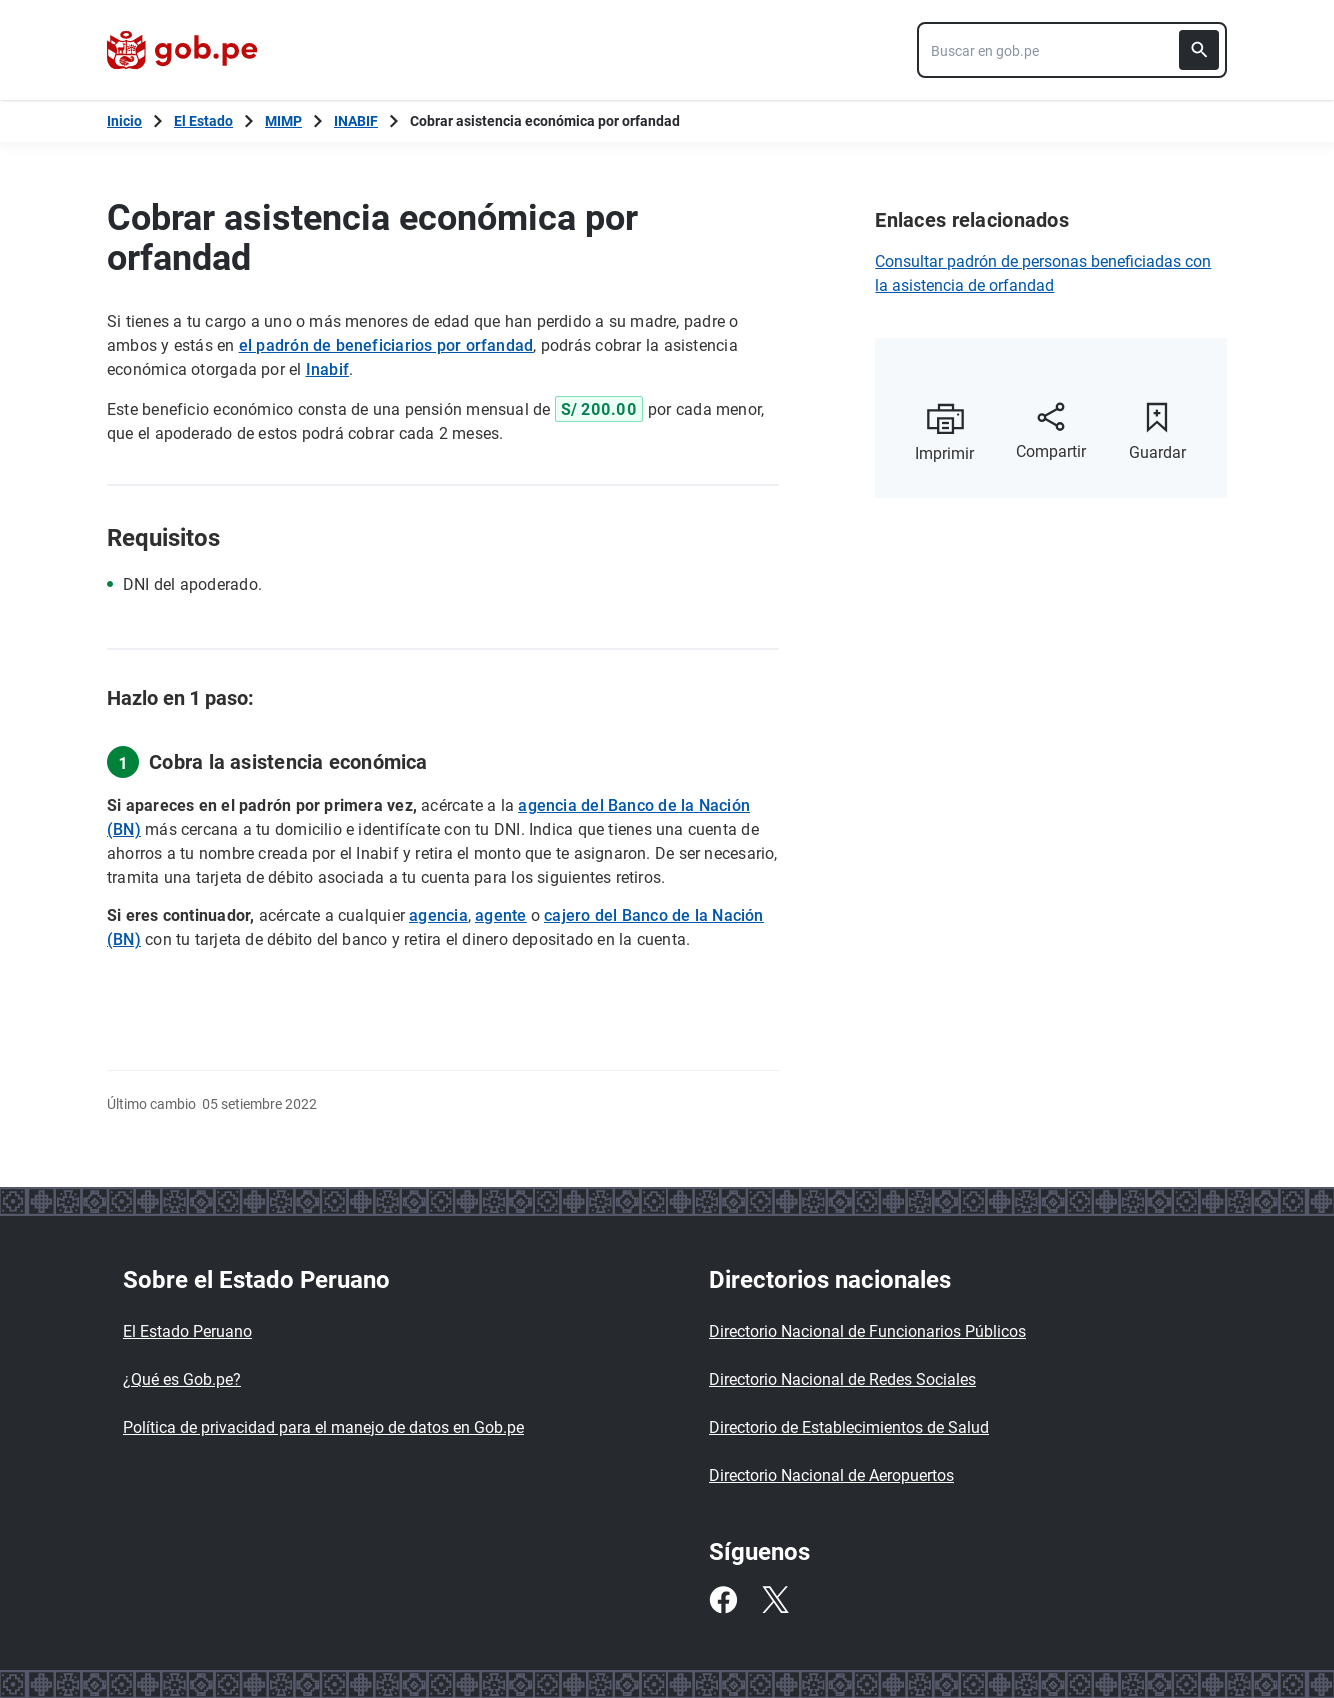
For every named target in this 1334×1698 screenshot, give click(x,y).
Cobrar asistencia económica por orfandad (545, 121)
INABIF (356, 121)
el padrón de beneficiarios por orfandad (386, 345)
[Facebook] (723, 1600)
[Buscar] (1199, 50)
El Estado (203, 121)
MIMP (283, 121)
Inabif (327, 369)
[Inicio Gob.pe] (124, 121)
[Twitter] (775, 1600)
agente (500, 915)
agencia (438, 915)
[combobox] (1072, 50)
